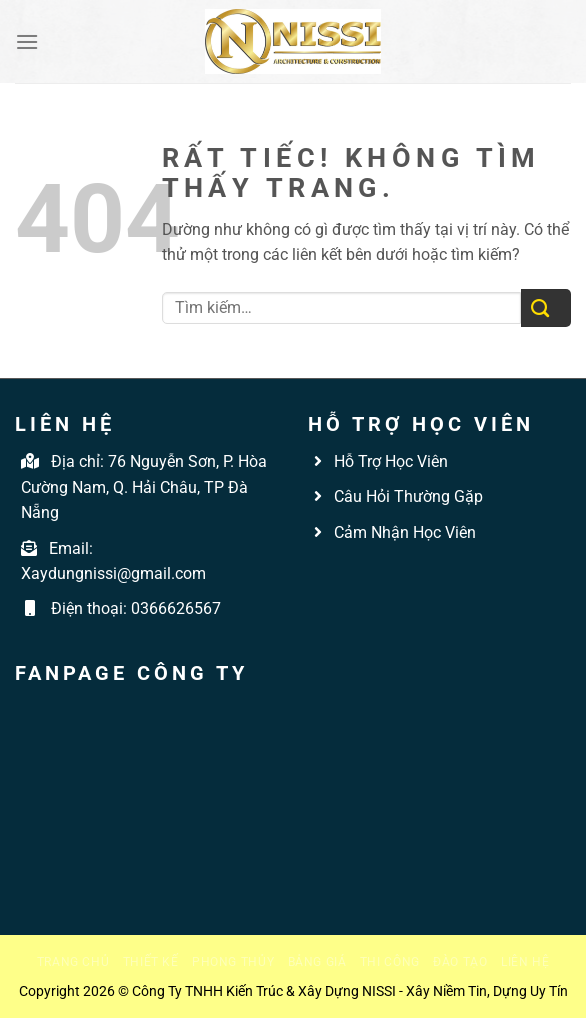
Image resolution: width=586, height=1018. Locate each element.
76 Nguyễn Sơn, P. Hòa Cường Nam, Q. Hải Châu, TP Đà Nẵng (144, 487)
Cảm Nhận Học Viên (403, 532)
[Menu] (27, 41)
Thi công (390, 962)
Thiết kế (151, 962)
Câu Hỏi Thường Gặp (406, 496)
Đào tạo (460, 962)
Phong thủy (233, 962)
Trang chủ (73, 962)
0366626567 (176, 608)
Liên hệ (525, 962)
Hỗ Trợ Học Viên (391, 461)
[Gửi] (546, 308)
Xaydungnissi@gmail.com (113, 573)
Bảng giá (317, 962)
